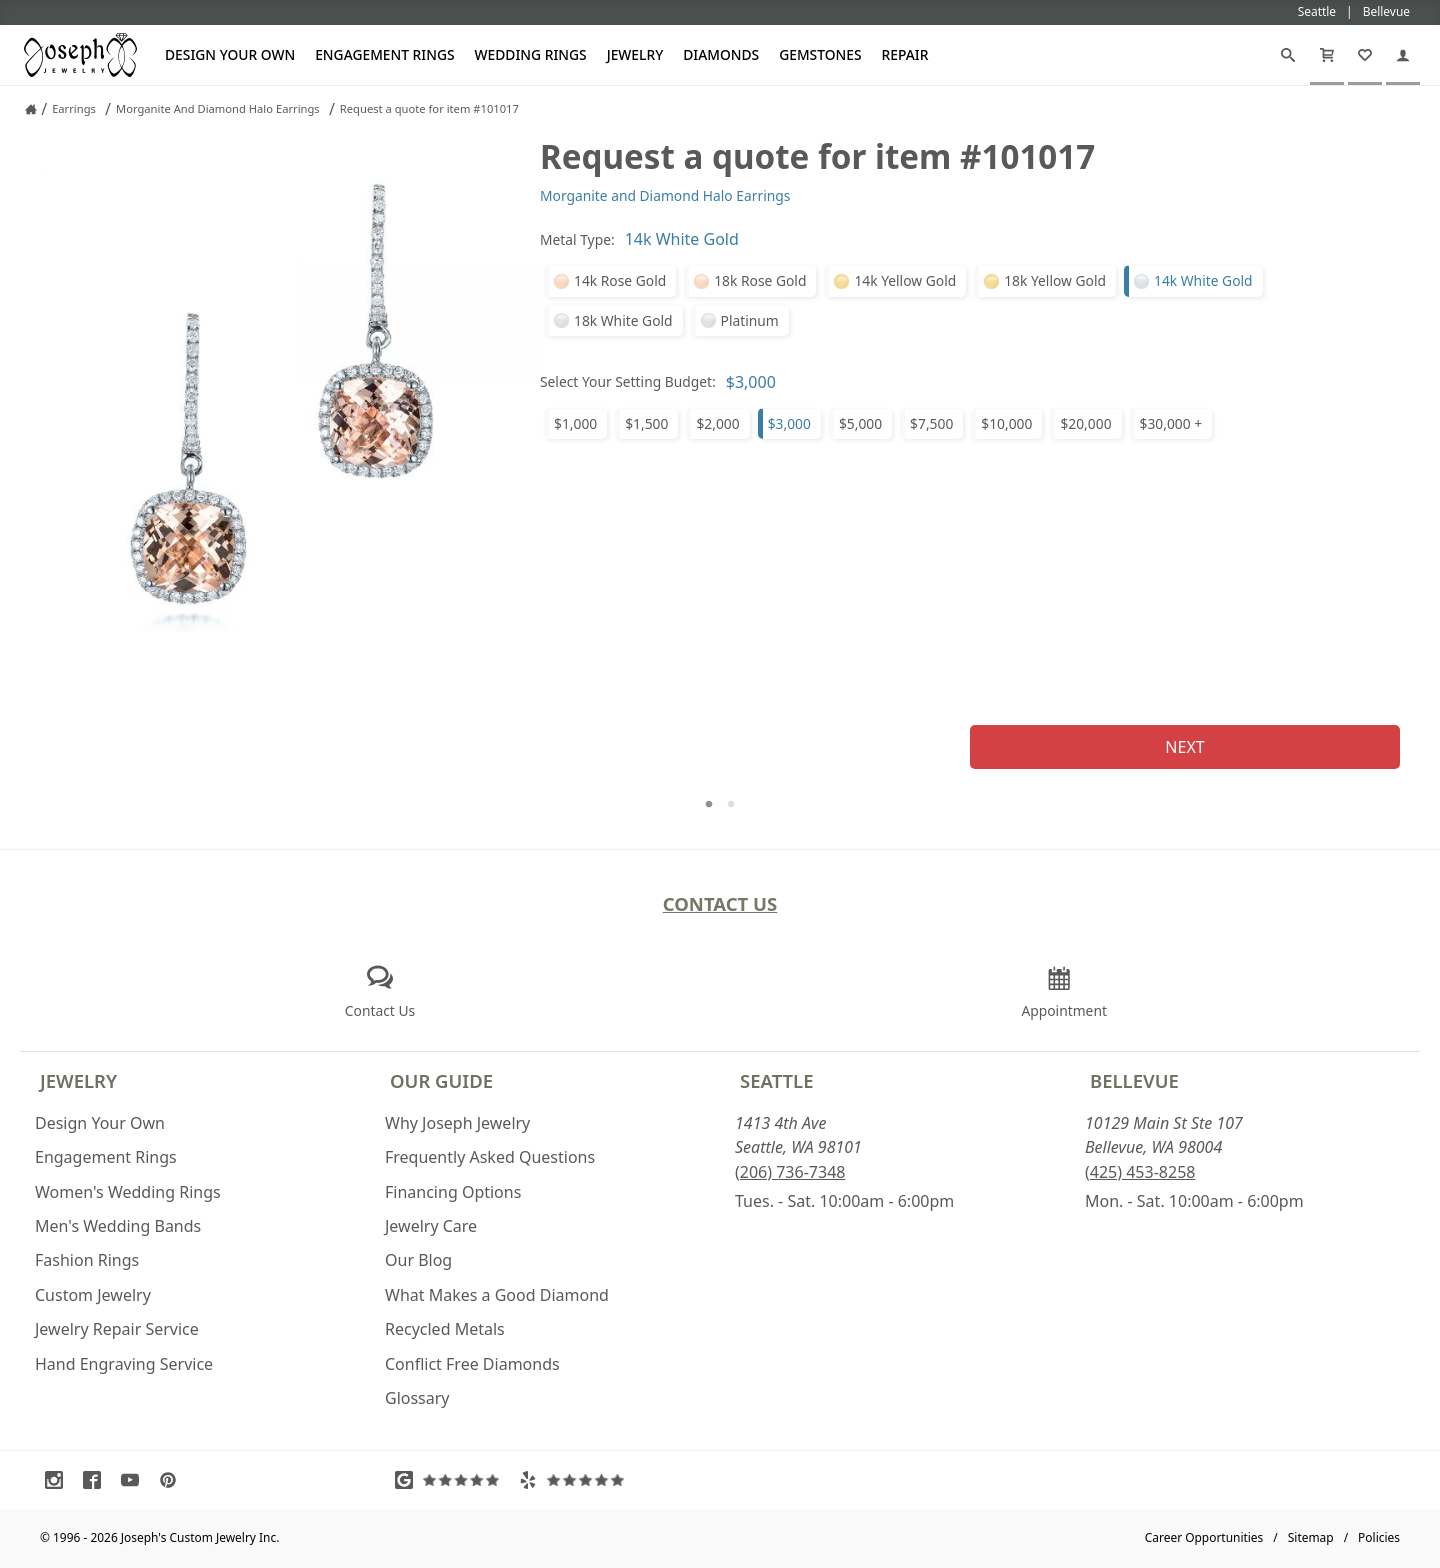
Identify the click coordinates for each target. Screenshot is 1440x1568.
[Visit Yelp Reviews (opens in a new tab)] (576, 1480)
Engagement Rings (384, 54)
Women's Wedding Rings (128, 1192)
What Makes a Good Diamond (497, 1295)
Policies (1379, 1537)
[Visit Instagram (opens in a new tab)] (59, 1480)
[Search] (1288, 55)
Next (1184, 747)
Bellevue (1134, 1080)
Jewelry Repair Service (117, 1329)
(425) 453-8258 (1140, 1172)
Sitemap (1311, 1537)
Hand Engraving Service (124, 1364)
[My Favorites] (1365, 55)
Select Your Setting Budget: (628, 381)
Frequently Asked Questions (490, 1157)
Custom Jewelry (93, 1295)
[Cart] (1327, 55)
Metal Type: (577, 239)
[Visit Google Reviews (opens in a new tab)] (452, 1480)
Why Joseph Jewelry (457, 1123)
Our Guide (441, 1080)
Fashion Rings (87, 1260)
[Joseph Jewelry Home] (31, 109)
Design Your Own (230, 54)
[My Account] (1403, 55)
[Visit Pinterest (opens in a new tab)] (173, 1480)
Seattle (776, 1080)
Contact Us (720, 903)
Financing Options (453, 1192)
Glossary (417, 1398)
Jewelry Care (431, 1226)
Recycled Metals (445, 1329)
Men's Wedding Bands (118, 1226)
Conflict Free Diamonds (472, 1364)
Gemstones (820, 54)
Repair (905, 54)
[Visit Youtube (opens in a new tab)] (135, 1480)
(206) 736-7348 (790, 1172)
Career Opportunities (1204, 1537)
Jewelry (635, 54)
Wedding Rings (531, 54)
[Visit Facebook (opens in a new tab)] (97, 1480)
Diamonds (721, 54)
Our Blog (418, 1260)
